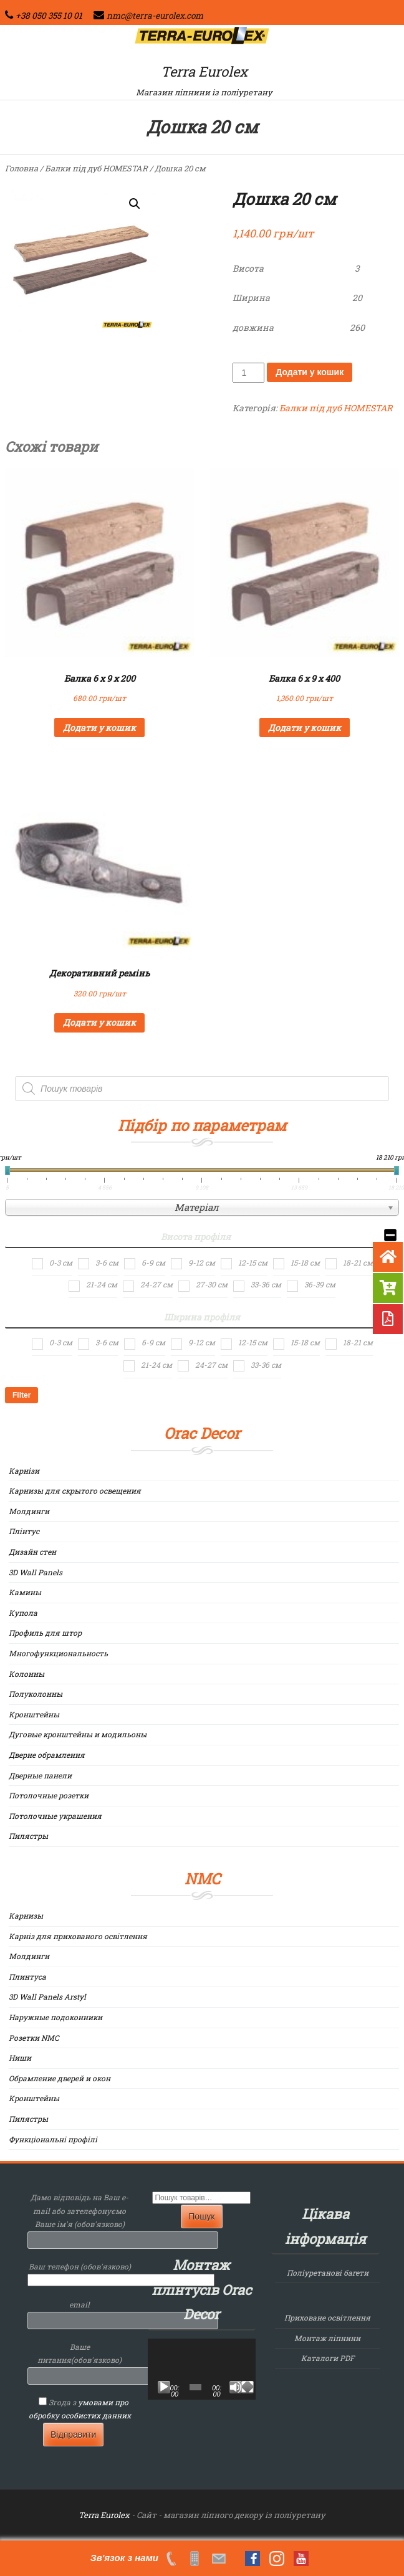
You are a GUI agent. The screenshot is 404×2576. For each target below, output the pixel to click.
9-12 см (201, 1262)
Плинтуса (27, 1977)
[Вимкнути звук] (235, 2387)
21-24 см (101, 1284)
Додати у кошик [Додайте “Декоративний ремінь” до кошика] (99, 1022)
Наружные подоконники (55, 2017)
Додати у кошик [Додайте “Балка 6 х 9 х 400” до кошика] (304, 727)
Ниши (20, 2058)
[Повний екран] (247, 2387)
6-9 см (153, 1262)
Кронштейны (34, 1714)
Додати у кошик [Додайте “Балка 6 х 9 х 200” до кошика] (99, 727)
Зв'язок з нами (124, 2557)
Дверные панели (40, 1775)
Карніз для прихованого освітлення (78, 1936)
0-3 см (60, 1262)
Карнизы (26, 1915)
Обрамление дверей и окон (59, 2078)
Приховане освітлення (327, 2317)
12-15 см (252, 1262)
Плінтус (24, 1531)
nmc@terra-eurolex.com (155, 15)
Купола (23, 1613)
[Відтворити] (164, 2387)
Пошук (201, 2216)
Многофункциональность (58, 1653)
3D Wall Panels (35, 1572)
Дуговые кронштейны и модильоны (78, 1734)
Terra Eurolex (204, 71)
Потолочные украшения (55, 1816)
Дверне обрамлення (47, 1755)
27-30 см (212, 1284)
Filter (21, 1395)
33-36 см (266, 1284)
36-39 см (319, 1284)
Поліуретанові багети (327, 2273)
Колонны (26, 1674)
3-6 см (106, 1262)
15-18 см (305, 1262)
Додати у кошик (310, 372)
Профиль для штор (45, 1633)
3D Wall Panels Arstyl (47, 1996)
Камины (25, 1592)
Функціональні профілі (53, 2139)
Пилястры (28, 1836)
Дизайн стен (32, 1552)
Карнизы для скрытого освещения (75, 1491)
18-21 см (358, 1262)
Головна (21, 168)
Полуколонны (35, 1694)
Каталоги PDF (327, 2358)
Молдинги (29, 1511)
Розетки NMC (34, 2038)
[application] (202, 2369)
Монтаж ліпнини (327, 2338)
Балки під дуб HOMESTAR (96, 168)
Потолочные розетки (49, 1795)
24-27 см (156, 1284)
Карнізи (24, 1471)
